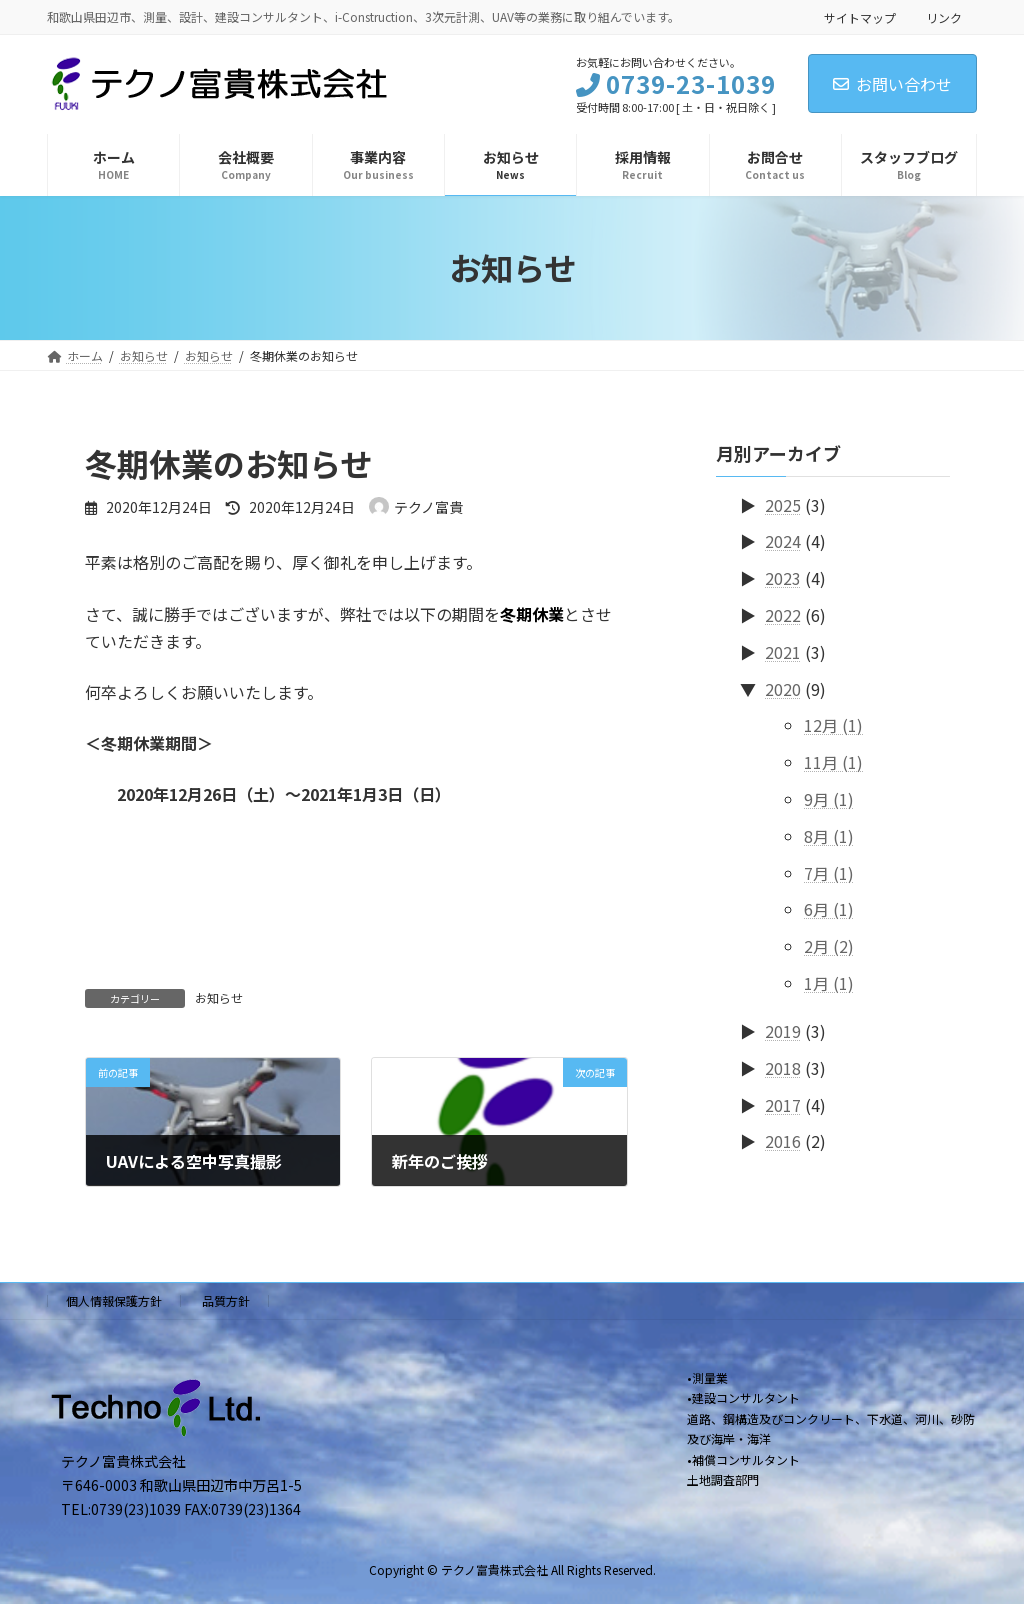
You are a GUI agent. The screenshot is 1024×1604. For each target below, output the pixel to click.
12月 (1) (833, 725)
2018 (783, 1067)
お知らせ (219, 997)
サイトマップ (860, 17)
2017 (783, 1104)
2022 (783, 615)
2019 (783, 1031)
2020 (783, 688)
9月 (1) (829, 799)
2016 (783, 1141)
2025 (783, 504)
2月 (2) (829, 946)
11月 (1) (833, 762)
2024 (783, 541)
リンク (944, 17)
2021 (783, 651)
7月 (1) (829, 872)
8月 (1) (829, 835)
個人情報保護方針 (114, 1300)
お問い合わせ (892, 84)
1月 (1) (829, 983)
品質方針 (226, 1300)
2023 (783, 578)
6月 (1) (829, 909)
